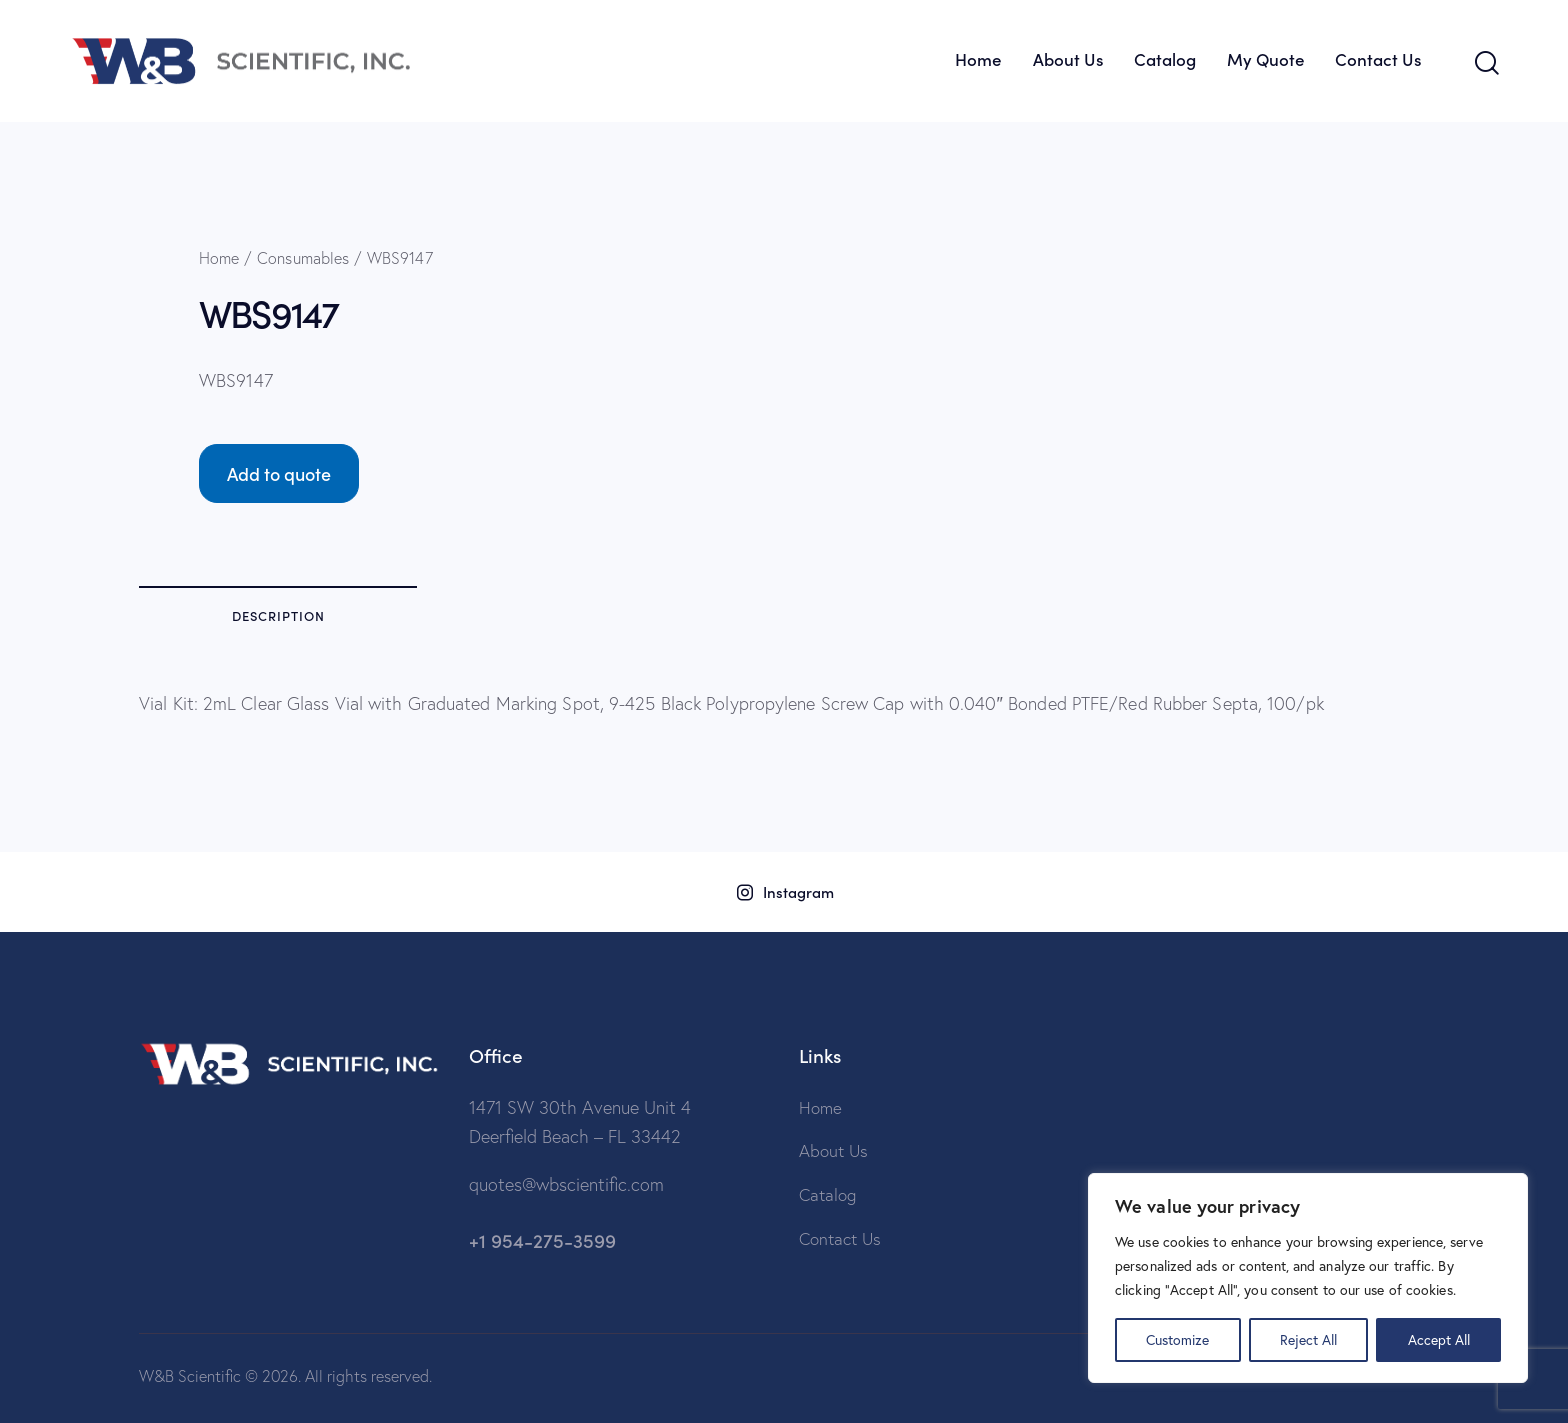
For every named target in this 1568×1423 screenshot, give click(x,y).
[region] (1308, 1278)
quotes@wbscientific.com (566, 1184)
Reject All (1308, 1339)
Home (219, 258)
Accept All (1439, 1339)
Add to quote (279, 473)
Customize (1177, 1339)
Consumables (303, 258)
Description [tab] (278, 615)
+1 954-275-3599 (542, 1239)
